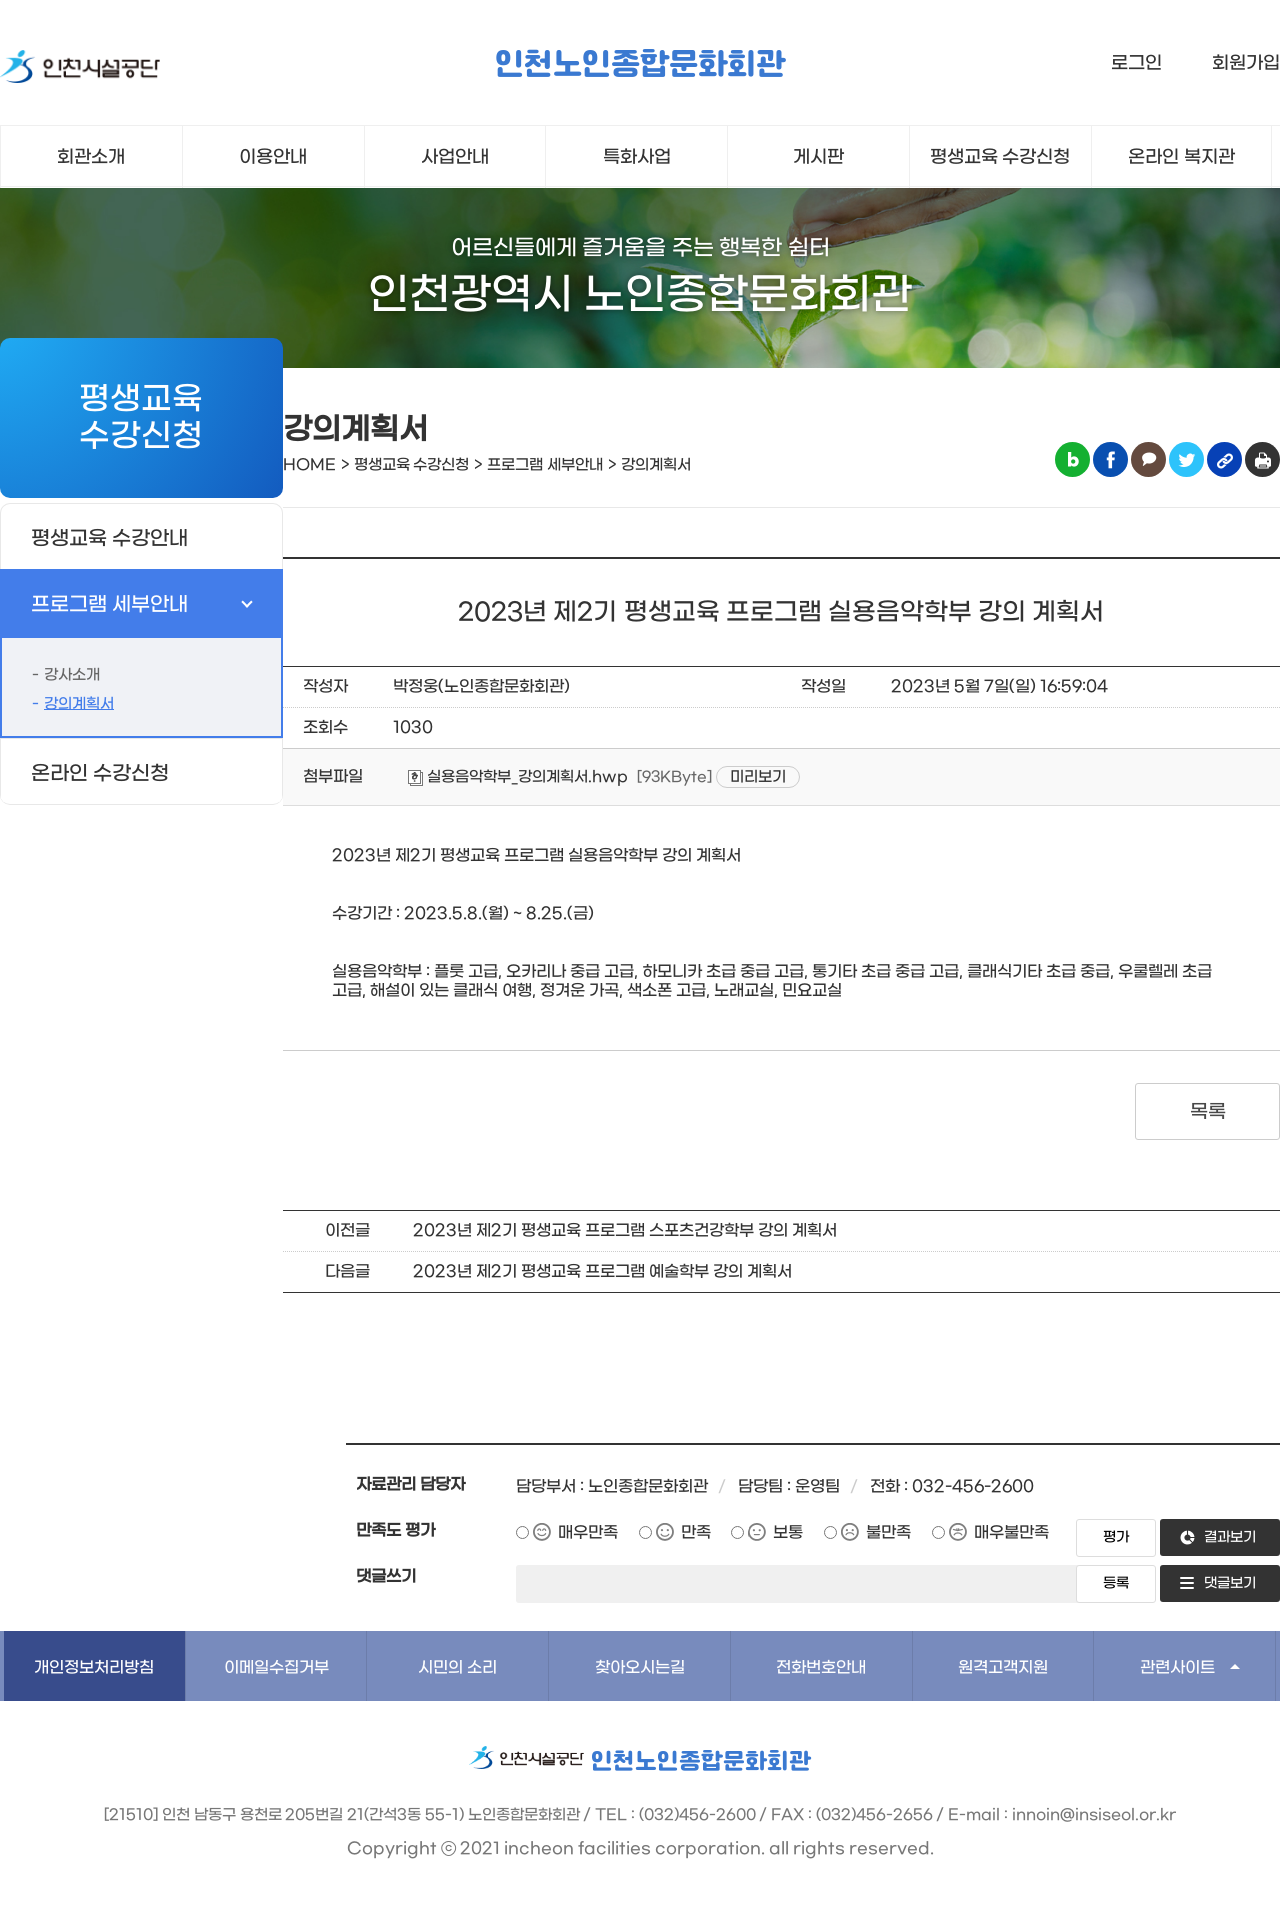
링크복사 (1224, 459)
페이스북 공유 (1110, 459)
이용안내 (273, 157)
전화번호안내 (821, 1667)
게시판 (818, 157)
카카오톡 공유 (1148, 459)
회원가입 (1246, 63)
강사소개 (72, 675)
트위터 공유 (1186, 459)
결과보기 (1230, 1537)
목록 (1207, 1112)
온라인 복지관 (1181, 157)
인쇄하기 (1262, 459)
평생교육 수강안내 (109, 539)
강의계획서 (79, 704)
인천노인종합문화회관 (640, 65)
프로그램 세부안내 (109, 605)
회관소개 (91, 157)
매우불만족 (1011, 1532)
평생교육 (1000, 157)
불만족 (888, 1532)
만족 (696, 1532)
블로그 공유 (1072, 459)
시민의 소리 (457, 1667)
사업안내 (455, 157)
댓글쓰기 (386, 1576)
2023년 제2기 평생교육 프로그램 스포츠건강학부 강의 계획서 (625, 1230)
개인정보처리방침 (94, 1667)
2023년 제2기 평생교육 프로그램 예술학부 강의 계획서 (602, 1271)
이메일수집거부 (276, 1667)
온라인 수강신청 (100, 774)
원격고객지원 (1003, 1667)
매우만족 (588, 1532)
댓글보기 (1230, 1583)
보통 (788, 1532)
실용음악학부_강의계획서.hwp (518, 777)
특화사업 (637, 157)
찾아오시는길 (640, 1667)
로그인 (1136, 63)
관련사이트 (1177, 1667)
